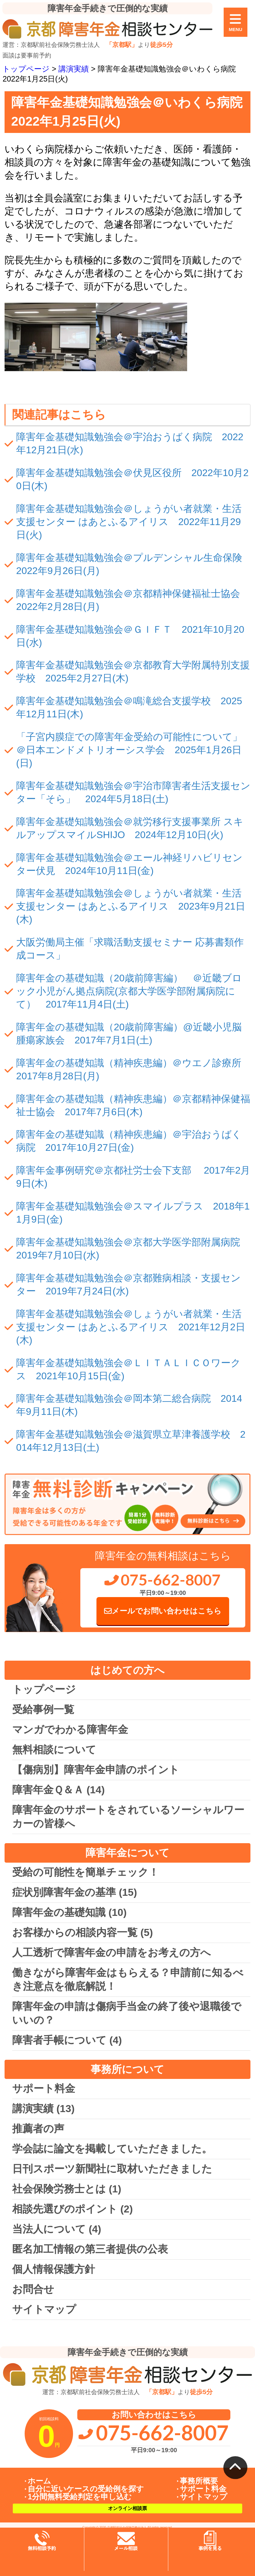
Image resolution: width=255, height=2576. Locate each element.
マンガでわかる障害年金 (70, 1729)
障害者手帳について (67, 2040)
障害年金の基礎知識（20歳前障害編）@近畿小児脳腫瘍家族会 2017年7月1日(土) (129, 1034)
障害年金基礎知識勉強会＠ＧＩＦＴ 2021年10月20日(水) (130, 636)
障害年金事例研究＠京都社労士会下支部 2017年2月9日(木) (133, 1177)
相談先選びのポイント (72, 2209)
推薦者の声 (38, 2128)
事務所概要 (199, 2481)
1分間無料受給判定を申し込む (80, 2497)
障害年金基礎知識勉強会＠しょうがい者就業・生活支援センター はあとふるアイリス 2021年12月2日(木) (130, 1326)
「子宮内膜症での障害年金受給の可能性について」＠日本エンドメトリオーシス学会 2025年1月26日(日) (129, 749)
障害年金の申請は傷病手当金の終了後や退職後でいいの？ (126, 2013)
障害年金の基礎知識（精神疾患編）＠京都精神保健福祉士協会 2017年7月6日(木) (133, 1105)
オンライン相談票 (127, 2508)
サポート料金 (43, 2088)
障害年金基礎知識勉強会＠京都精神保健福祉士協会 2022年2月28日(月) (133, 600)
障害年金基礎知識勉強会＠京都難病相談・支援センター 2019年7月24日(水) (128, 1284)
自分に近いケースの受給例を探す (86, 2489)
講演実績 (43, 2108)
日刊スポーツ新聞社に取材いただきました (112, 2168)
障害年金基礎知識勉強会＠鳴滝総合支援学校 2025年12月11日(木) (129, 707)
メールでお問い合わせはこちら (163, 1611)
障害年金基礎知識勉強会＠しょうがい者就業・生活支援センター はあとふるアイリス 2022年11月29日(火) (129, 521)
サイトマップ (44, 2309)
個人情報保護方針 (53, 2269)
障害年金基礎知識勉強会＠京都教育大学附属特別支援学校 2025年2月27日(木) (133, 672)
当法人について (56, 2229)
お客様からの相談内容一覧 (82, 1932)
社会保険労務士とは (66, 2189)
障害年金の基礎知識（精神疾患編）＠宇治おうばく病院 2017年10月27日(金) (129, 1141)
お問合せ (33, 2289)
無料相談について (54, 1749)
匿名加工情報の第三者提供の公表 (90, 2249)
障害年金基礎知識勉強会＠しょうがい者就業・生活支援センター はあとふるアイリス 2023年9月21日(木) (130, 906)
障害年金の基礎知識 (69, 1912)
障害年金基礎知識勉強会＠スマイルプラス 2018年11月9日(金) (133, 1213)
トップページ (44, 1689)
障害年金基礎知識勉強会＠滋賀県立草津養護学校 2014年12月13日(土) (131, 1441)
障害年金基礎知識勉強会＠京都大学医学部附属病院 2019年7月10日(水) (133, 1249)
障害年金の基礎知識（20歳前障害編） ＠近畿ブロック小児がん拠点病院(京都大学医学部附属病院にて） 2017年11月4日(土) (129, 991)
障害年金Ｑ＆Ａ (58, 1789)
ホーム (39, 2481)
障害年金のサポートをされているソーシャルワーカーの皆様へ (128, 1816)
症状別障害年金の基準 (74, 1892)
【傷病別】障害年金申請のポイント (95, 1769)
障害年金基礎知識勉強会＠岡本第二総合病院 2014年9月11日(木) (129, 1405)
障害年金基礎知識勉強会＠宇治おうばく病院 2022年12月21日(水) (129, 443)
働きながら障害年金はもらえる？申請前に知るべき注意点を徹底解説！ (127, 1979)
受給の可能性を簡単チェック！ (85, 1872)
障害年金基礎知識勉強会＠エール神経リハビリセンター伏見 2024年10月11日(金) (129, 864)
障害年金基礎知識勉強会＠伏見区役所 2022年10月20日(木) (132, 479)
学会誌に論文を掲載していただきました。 (112, 2148)
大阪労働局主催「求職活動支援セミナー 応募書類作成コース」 (130, 949)
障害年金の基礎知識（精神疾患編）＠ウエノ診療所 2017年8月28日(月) (133, 1069)
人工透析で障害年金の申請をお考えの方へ (111, 1952)
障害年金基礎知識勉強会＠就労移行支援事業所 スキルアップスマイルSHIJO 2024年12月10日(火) (129, 828)
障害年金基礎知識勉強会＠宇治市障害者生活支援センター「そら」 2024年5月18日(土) (133, 792)
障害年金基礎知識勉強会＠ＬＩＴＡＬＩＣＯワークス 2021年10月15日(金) (128, 1369)
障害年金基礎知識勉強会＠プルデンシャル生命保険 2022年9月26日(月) (133, 564)
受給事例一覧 (43, 1709)
